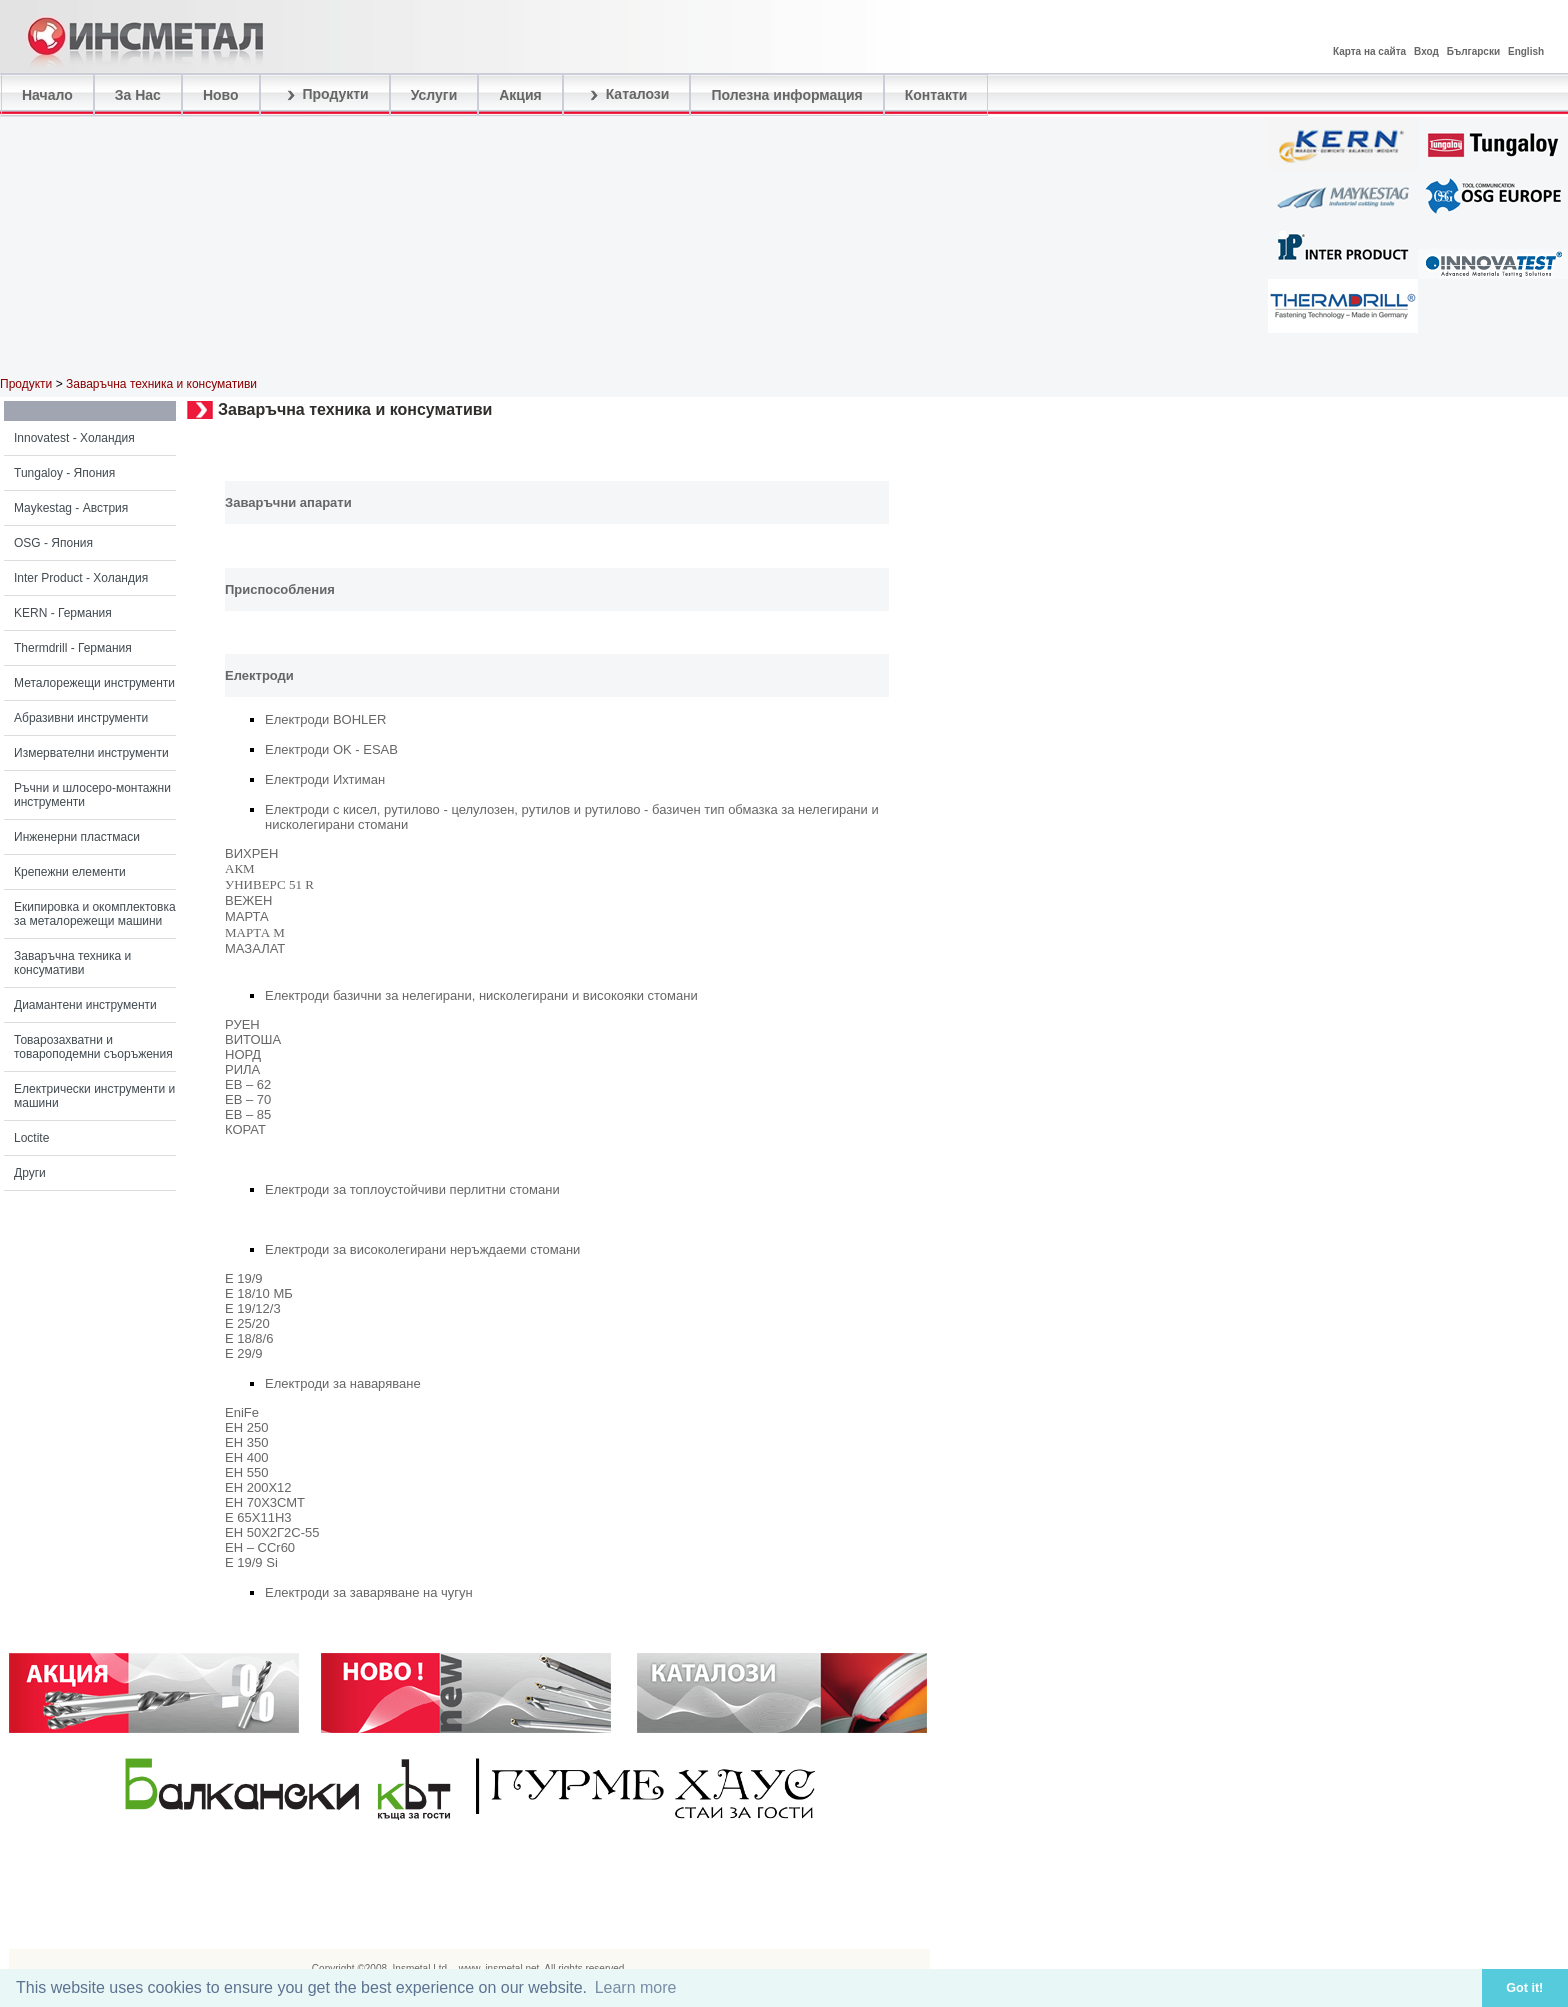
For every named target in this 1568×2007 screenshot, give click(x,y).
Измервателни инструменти (91, 753)
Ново (221, 95)
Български (1473, 51)
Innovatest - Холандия (74, 438)
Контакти (936, 95)
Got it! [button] (1524, 1988)
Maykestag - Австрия (71, 508)
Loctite (31, 1138)
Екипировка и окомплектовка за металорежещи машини (95, 914)
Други (30, 1173)
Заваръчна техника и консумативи (72, 963)
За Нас (138, 95)
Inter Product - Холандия (81, 578)
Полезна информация (786, 95)
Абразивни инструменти (81, 718)
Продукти (325, 95)
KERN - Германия (63, 613)
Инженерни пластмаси (77, 837)
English (1526, 51)
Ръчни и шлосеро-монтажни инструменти (92, 795)
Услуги (434, 95)
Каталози (627, 95)
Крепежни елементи (70, 872)
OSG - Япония (53, 543)
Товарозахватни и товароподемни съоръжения (93, 1047)
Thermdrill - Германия (73, 648)
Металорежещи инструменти (94, 683)
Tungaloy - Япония (64, 473)
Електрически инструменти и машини (94, 1096)
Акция (520, 95)
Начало (47, 95)
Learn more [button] (636, 1987)
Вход (1426, 51)
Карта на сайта (1369, 51)
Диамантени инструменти (85, 1005)
